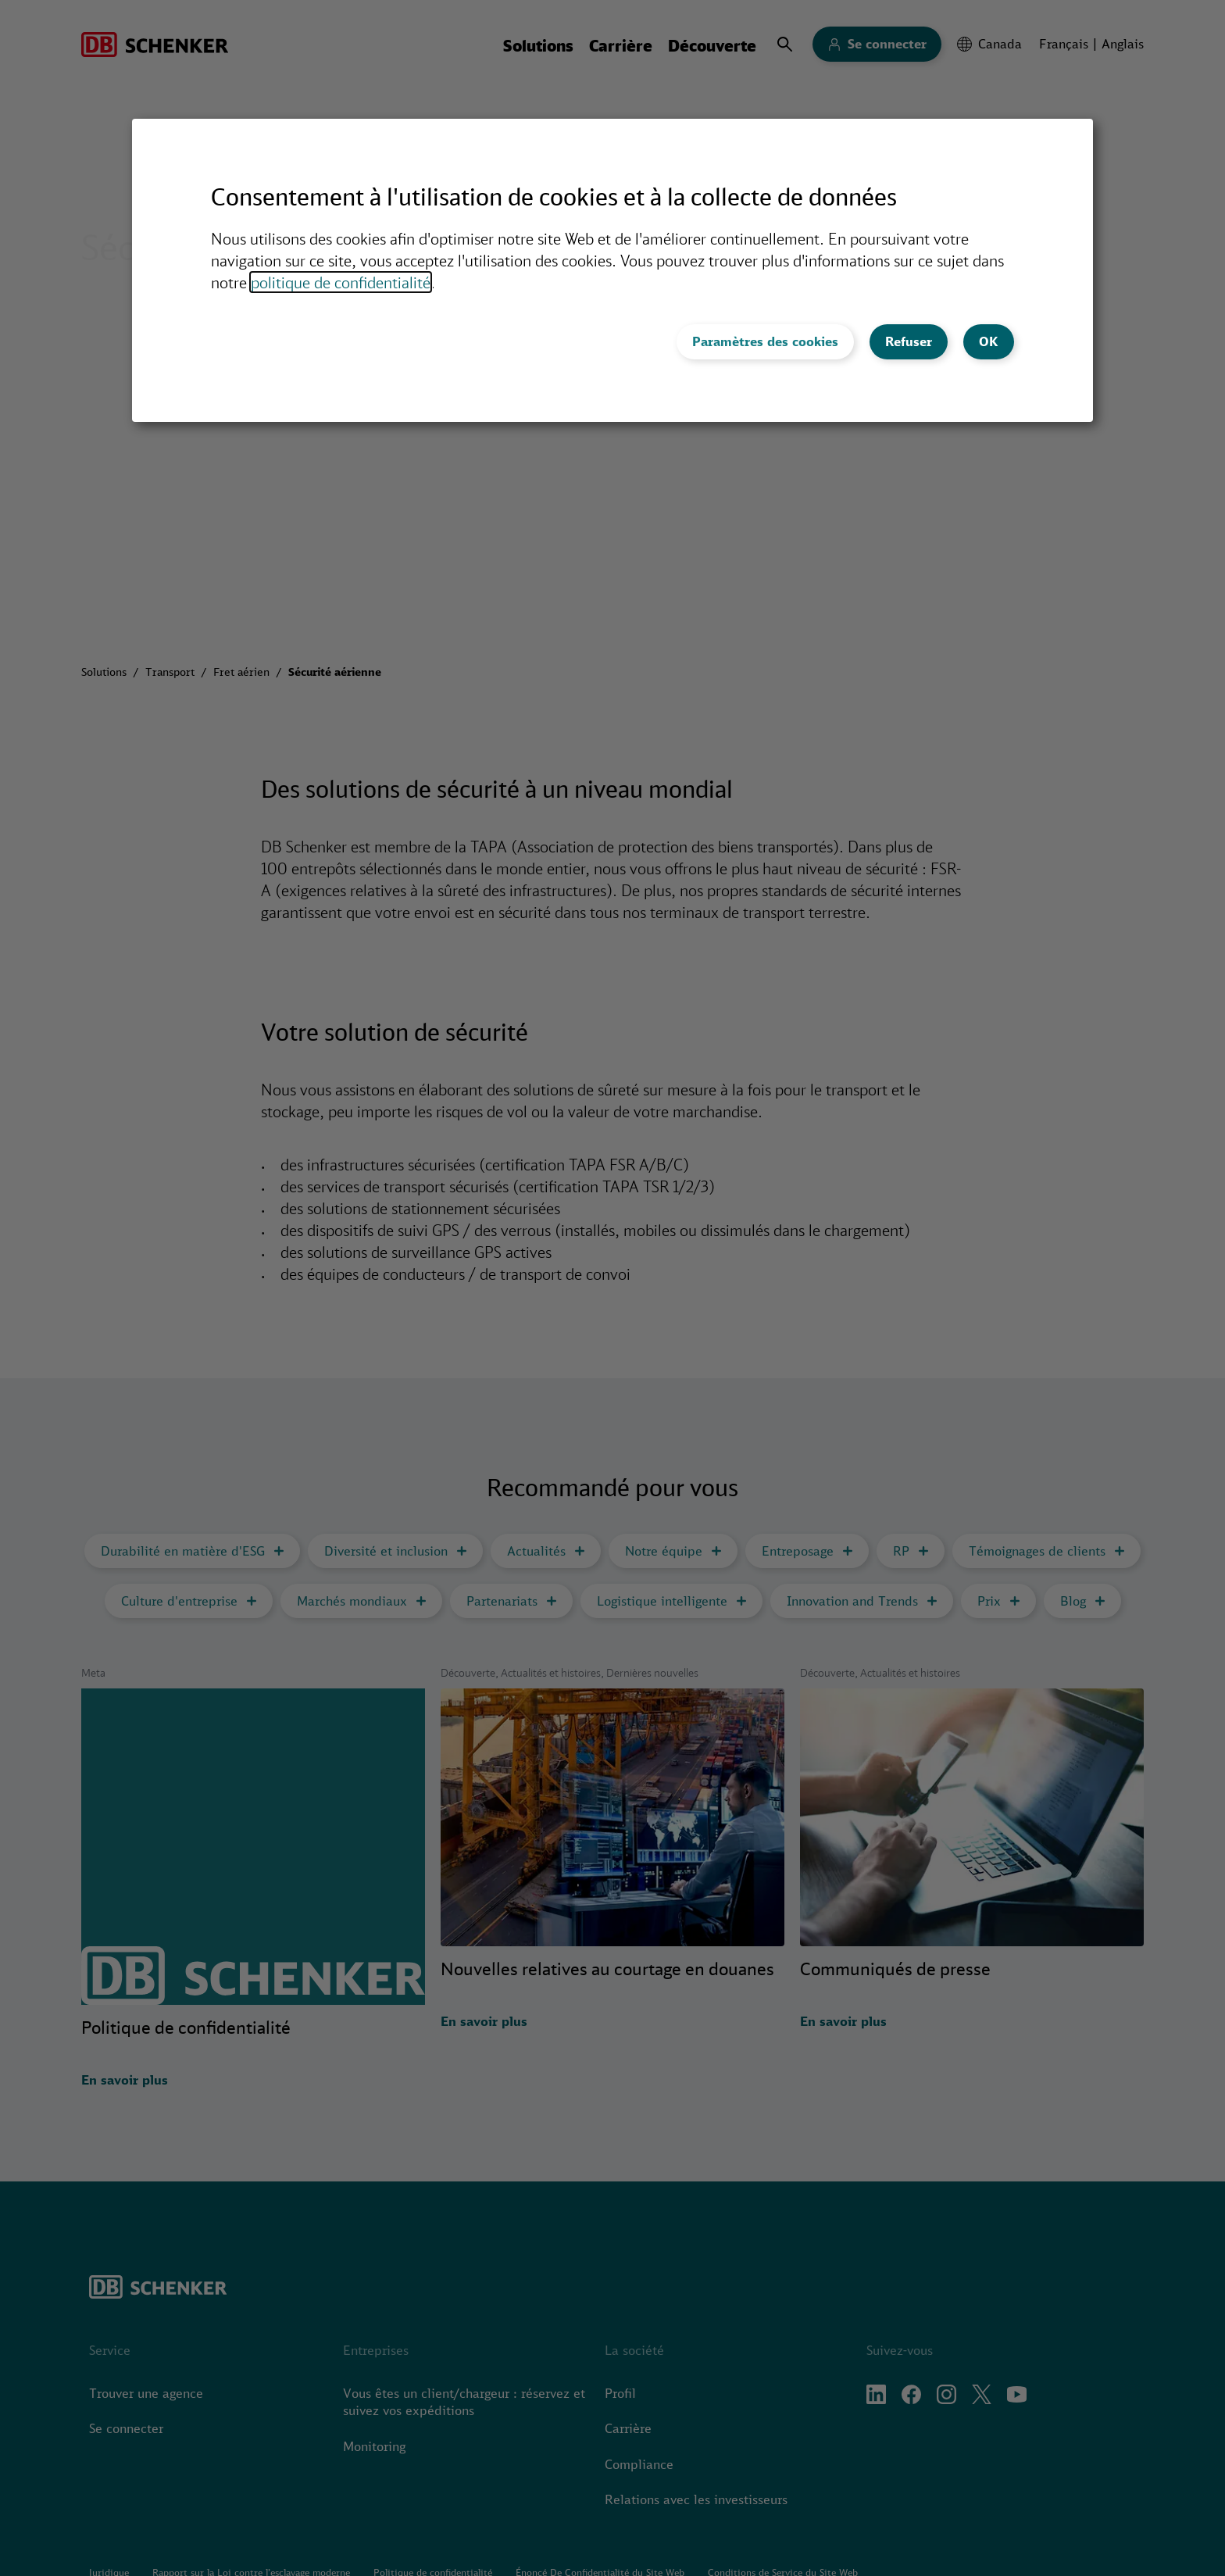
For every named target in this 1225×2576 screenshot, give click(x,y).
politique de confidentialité (340, 282)
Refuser (908, 341)
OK (988, 341)
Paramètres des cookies (765, 341)
